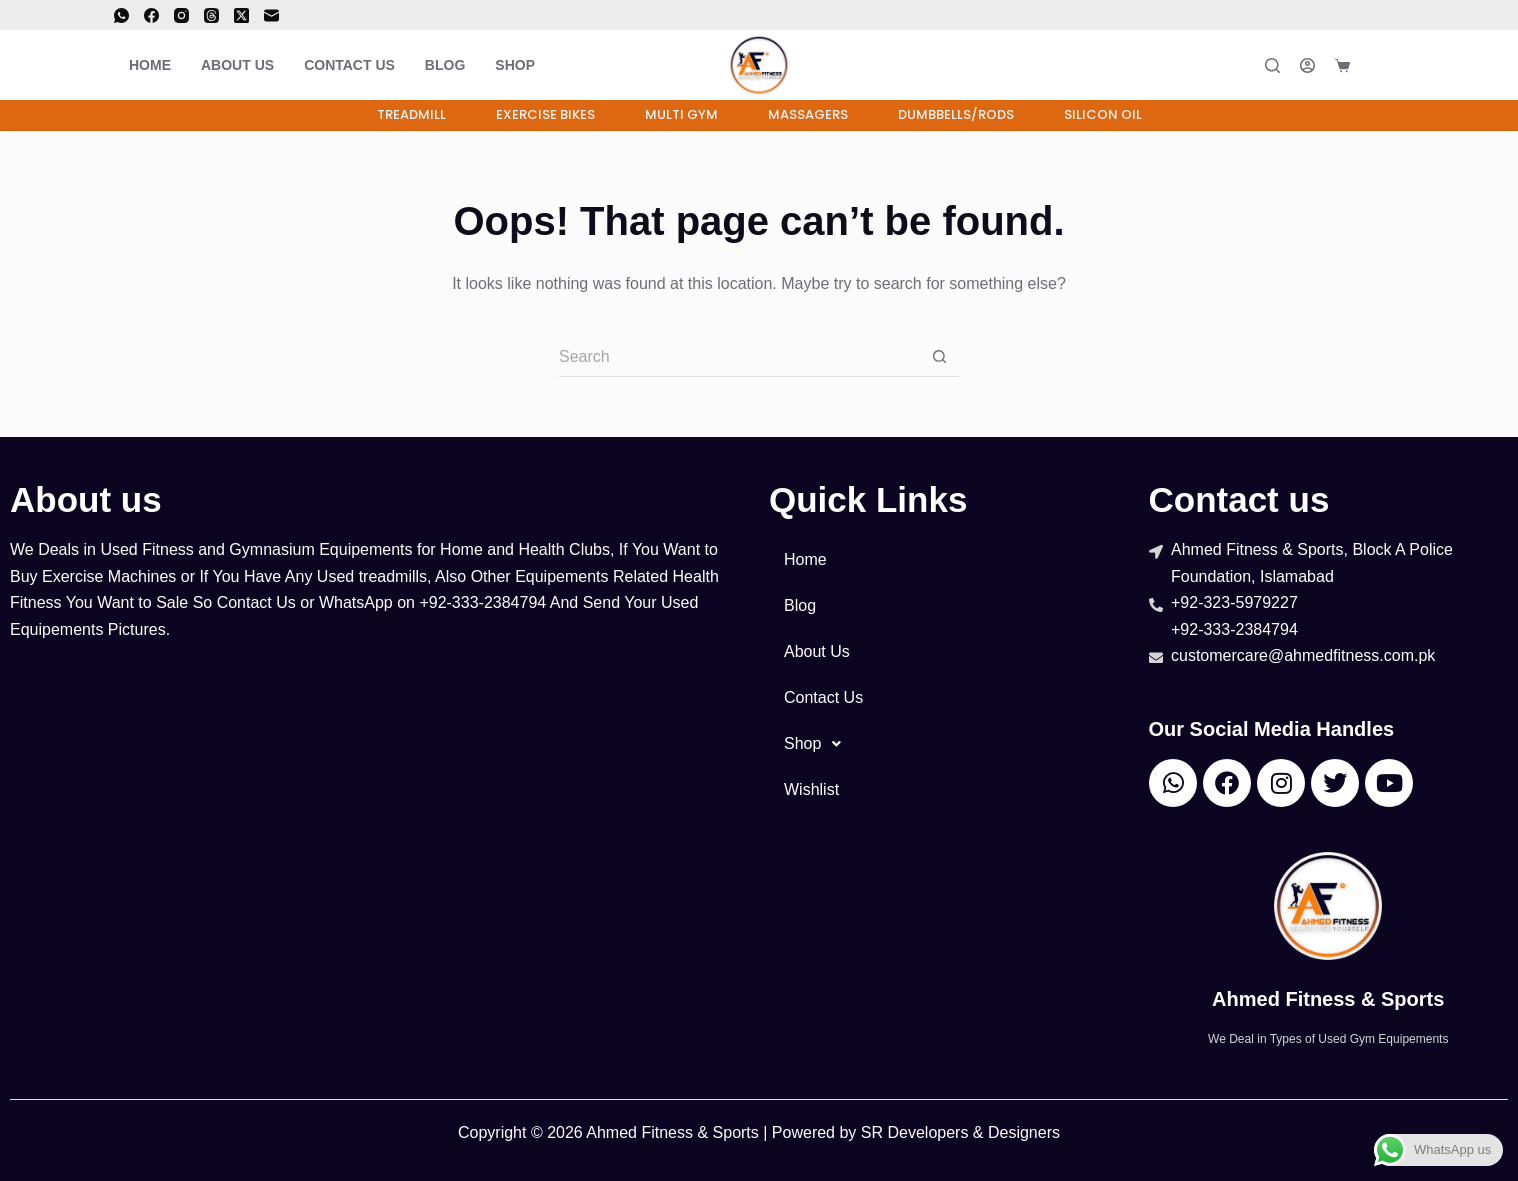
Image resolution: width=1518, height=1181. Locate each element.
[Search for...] (739, 357)
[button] (949, 744)
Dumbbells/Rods (956, 114)
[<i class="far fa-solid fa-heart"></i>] (1387, 65)
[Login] (1307, 65)
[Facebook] (151, 15)
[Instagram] (181, 15)
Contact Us (349, 65)
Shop (515, 65)
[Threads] (211, 15)
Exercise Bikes (545, 114)
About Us (237, 65)
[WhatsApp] (121, 15)
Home (150, 65)
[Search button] (939, 357)
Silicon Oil (1103, 114)
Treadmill (411, 114)
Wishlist (811, 789)
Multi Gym (681, 114)
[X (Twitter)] (241, 15)
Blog (445, 65)
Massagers (808, 114)
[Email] (271, 15)
